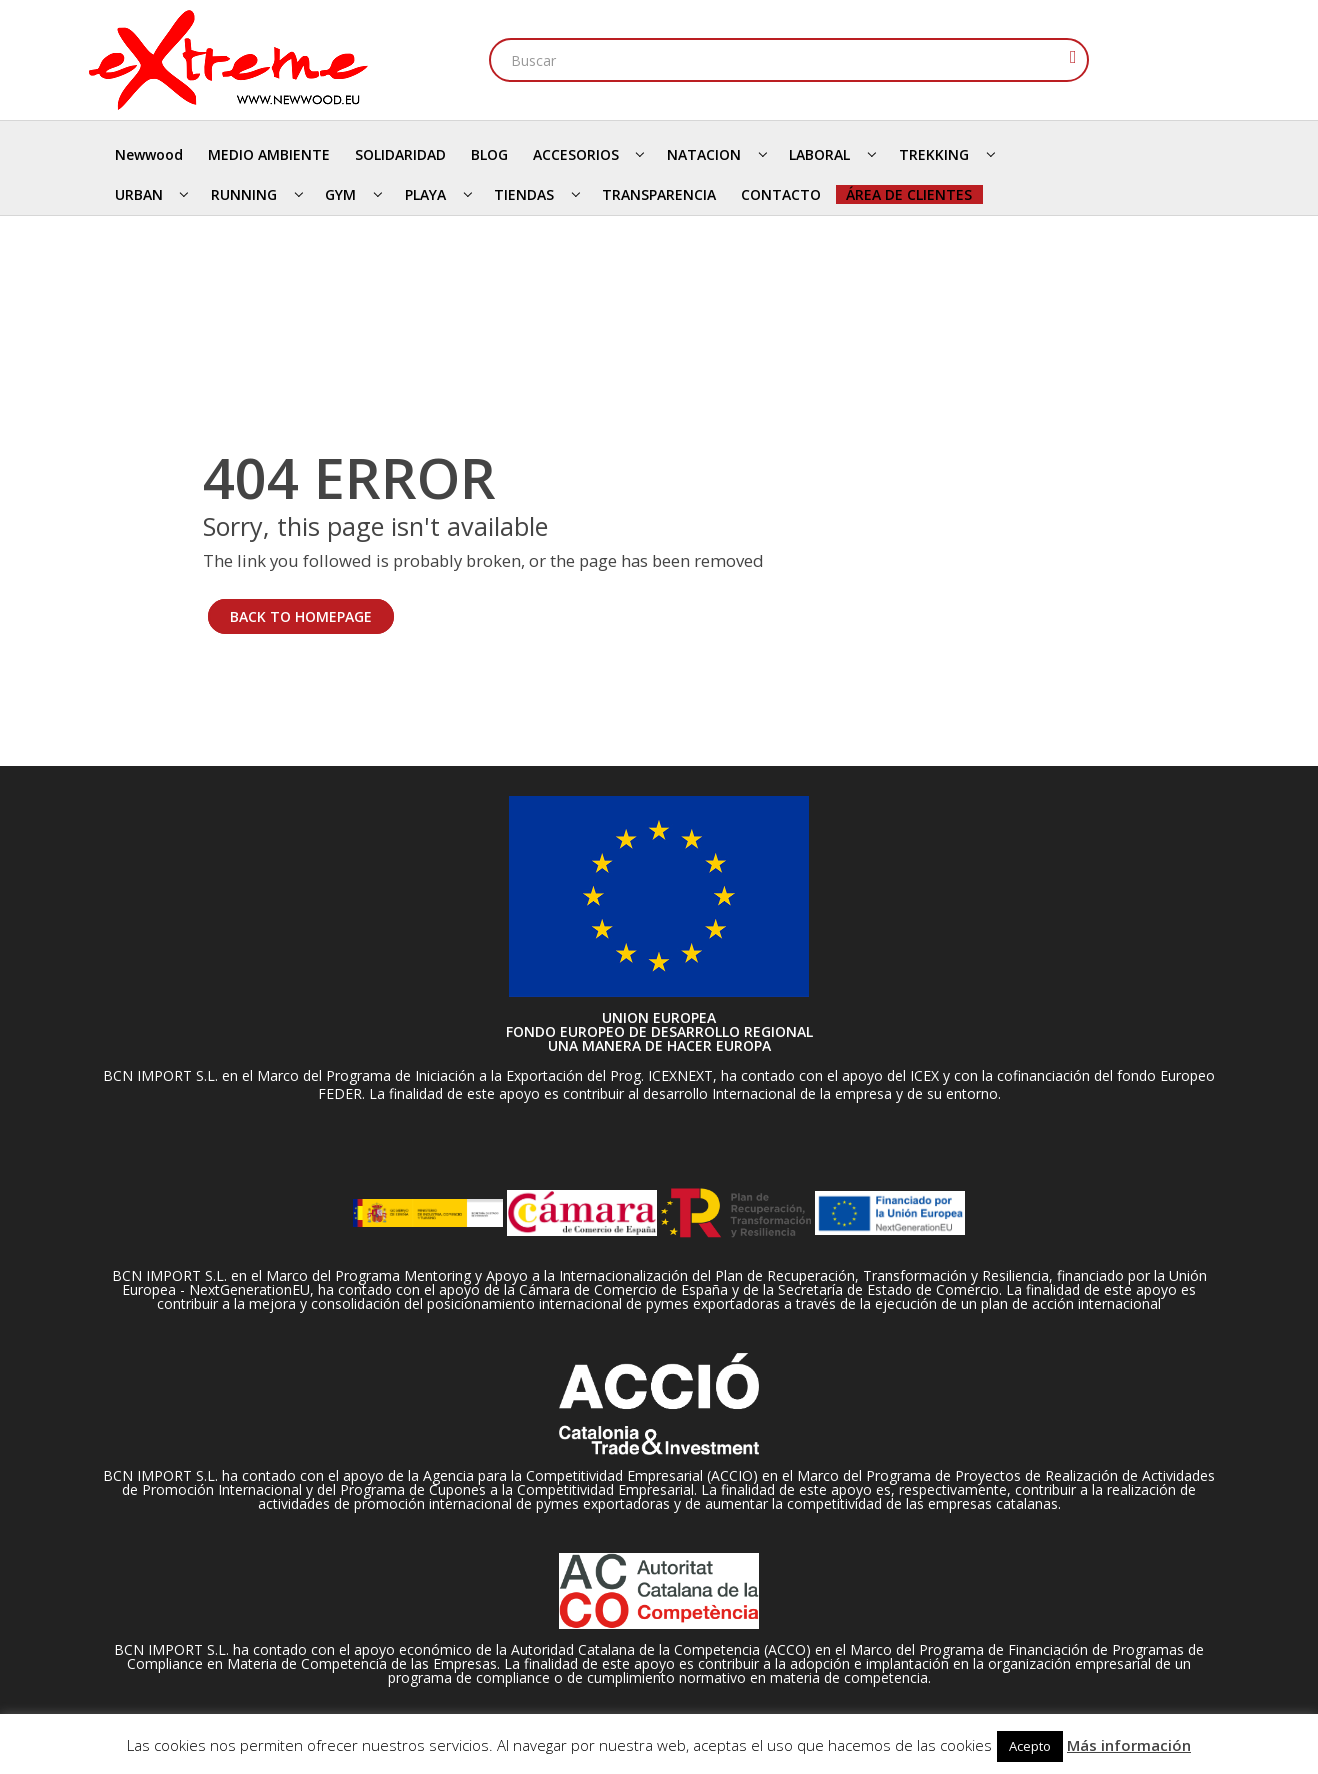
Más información (1129, 1745)
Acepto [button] (1030, 1746)
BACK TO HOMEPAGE (301, 616)
